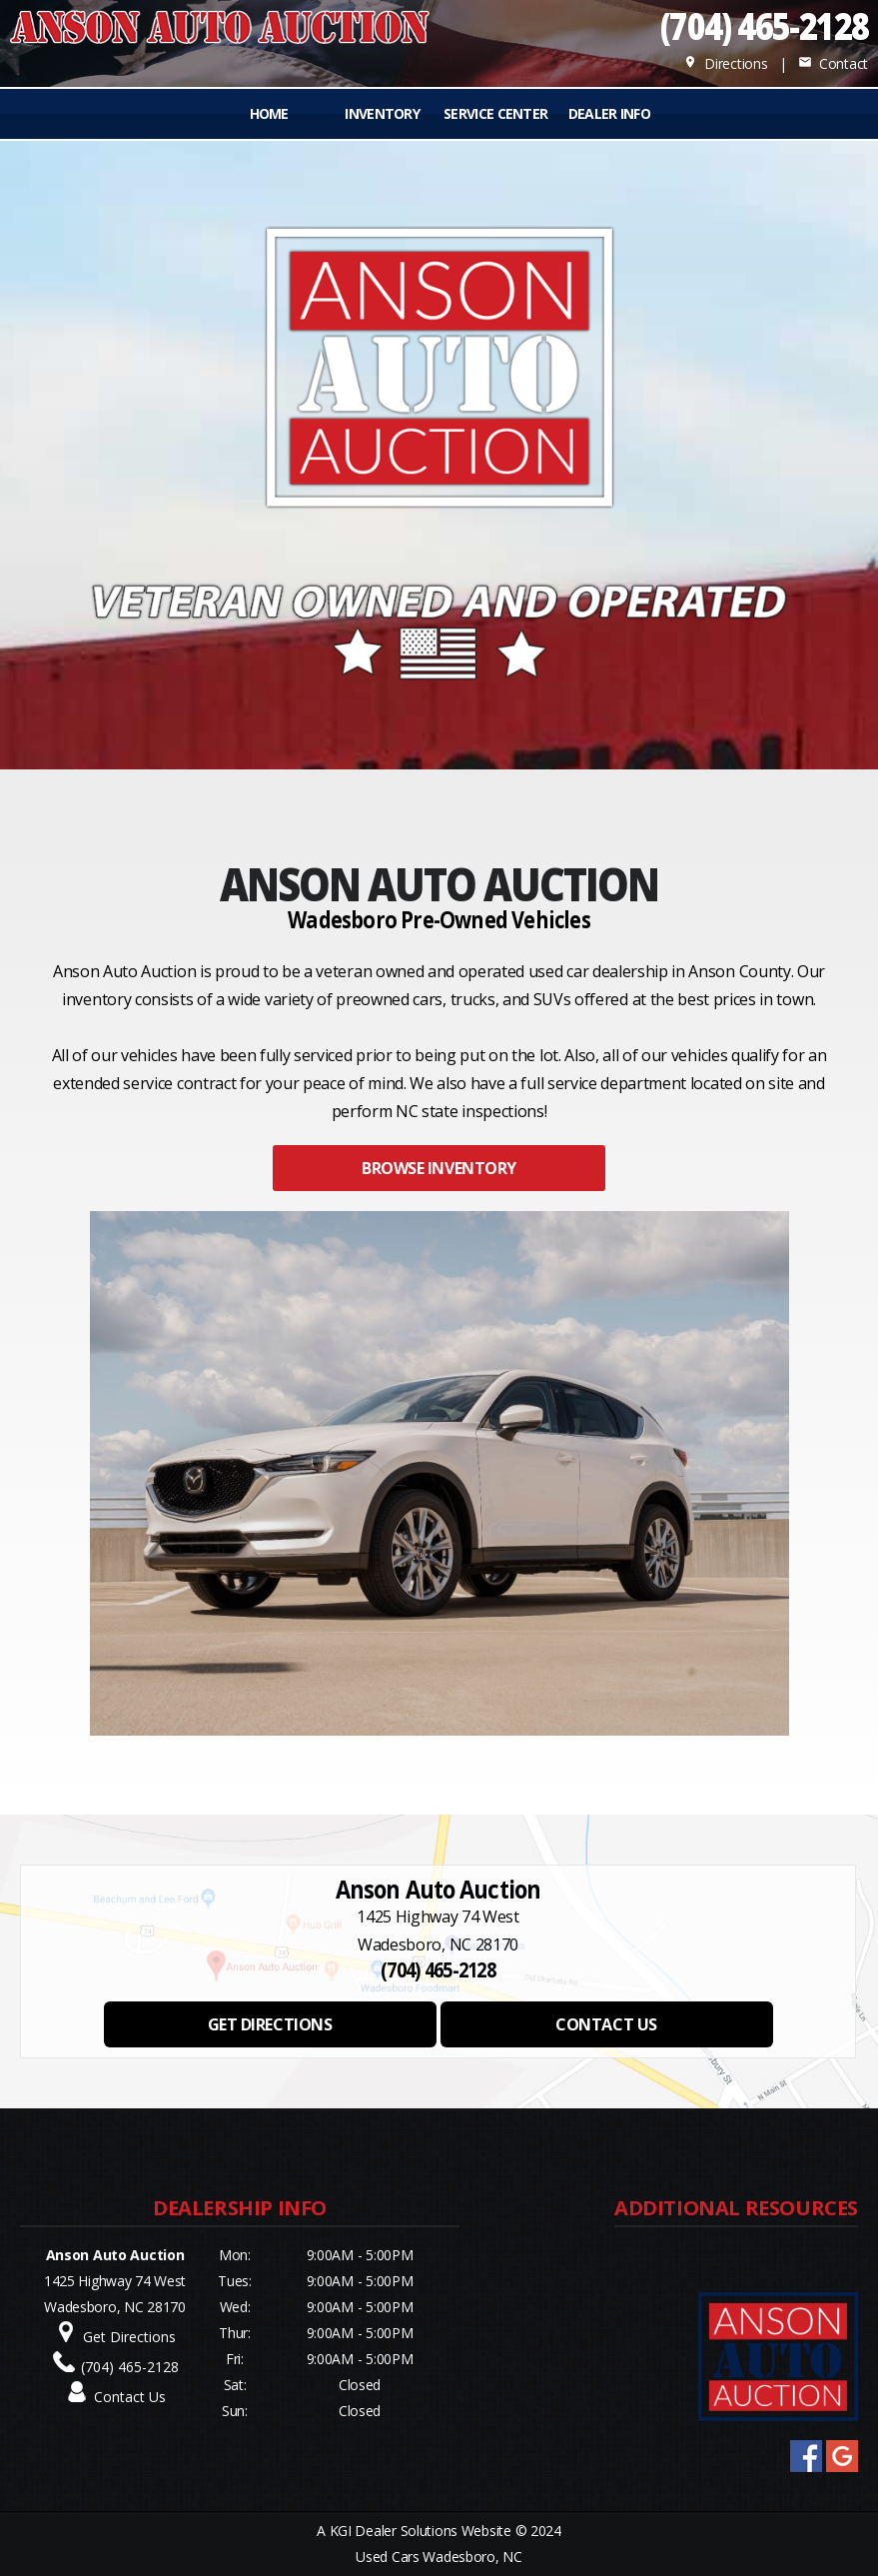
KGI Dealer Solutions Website (420, 2530)
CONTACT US (605, 2024)
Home (269, 113)
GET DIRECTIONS (270, 2024)
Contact (833, 63)
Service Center (495, 113)
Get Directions (129, 2336)
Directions (725, 63)
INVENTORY (382, 113)
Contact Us (130, 2396)
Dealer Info (609, 113)
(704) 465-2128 (763, 25)
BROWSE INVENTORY (438, 1168)
